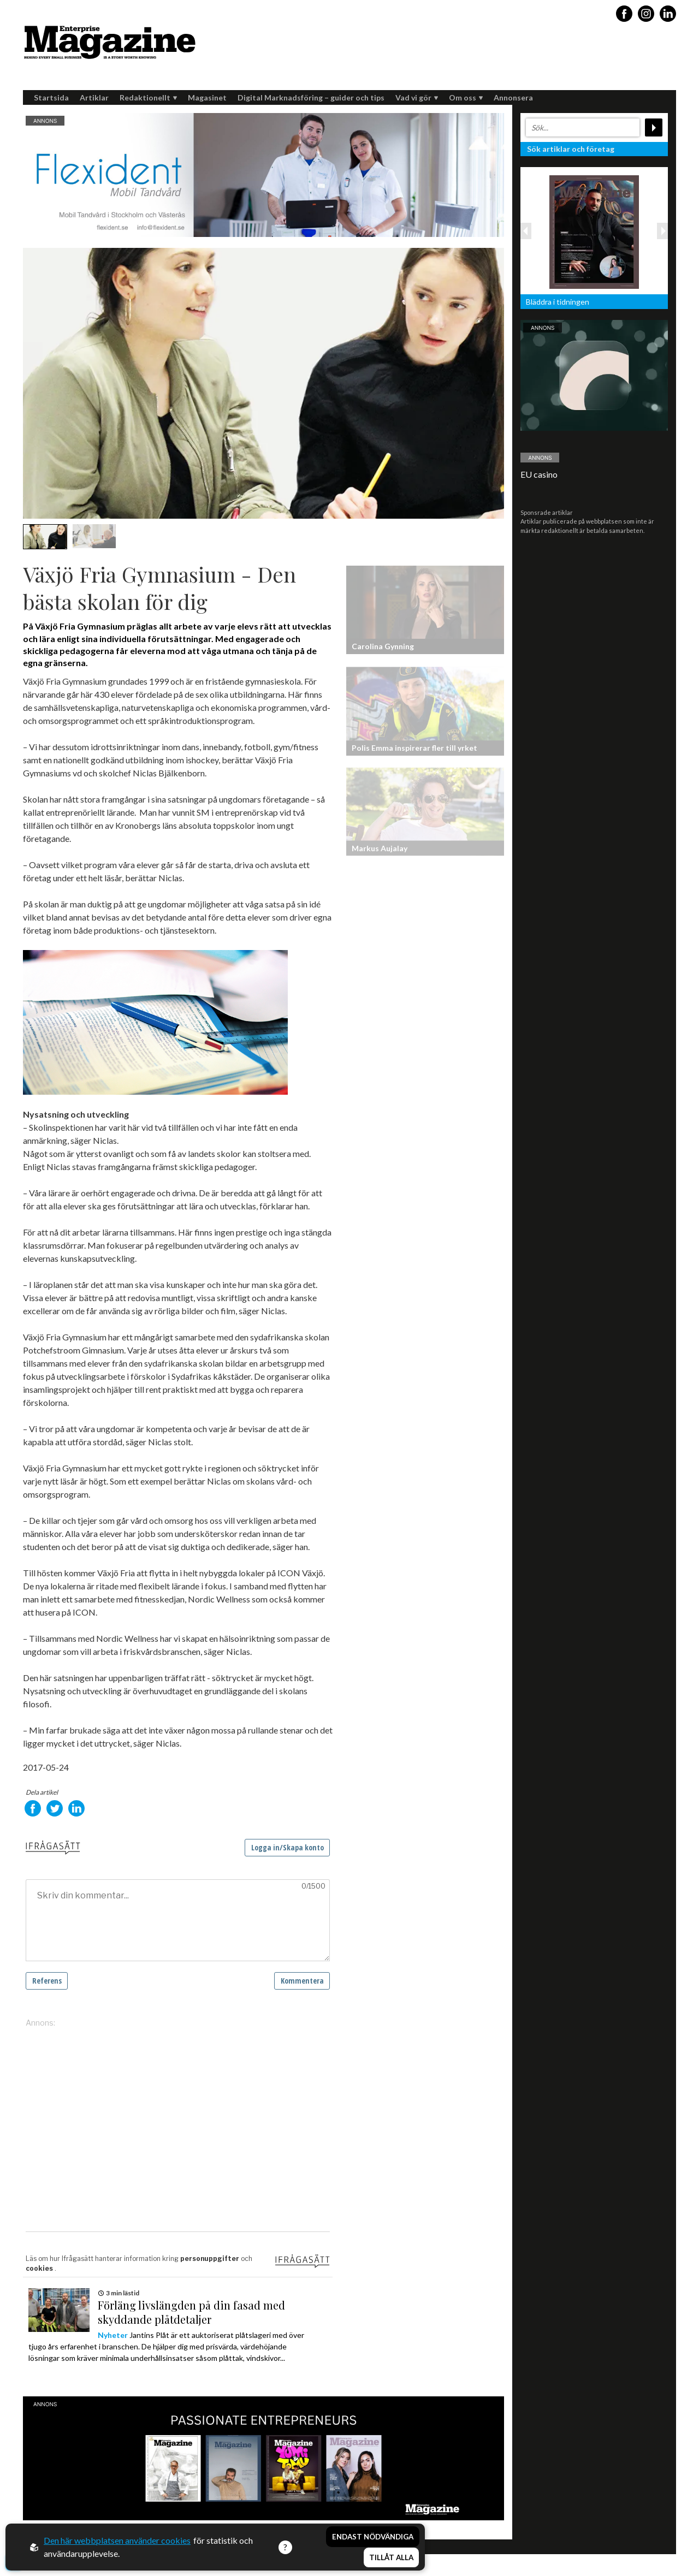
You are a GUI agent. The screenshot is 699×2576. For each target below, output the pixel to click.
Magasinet (207, 97)
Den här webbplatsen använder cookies (117, 2540)
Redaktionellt (148, 97)
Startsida (51, 97)
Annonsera (513, 97)
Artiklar (94, 97)
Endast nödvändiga (372, 2536)
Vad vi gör (416, 97)
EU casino (539, 474)
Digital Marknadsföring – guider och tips (311, 97)
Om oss (466, 97)
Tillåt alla (391, 2557)
